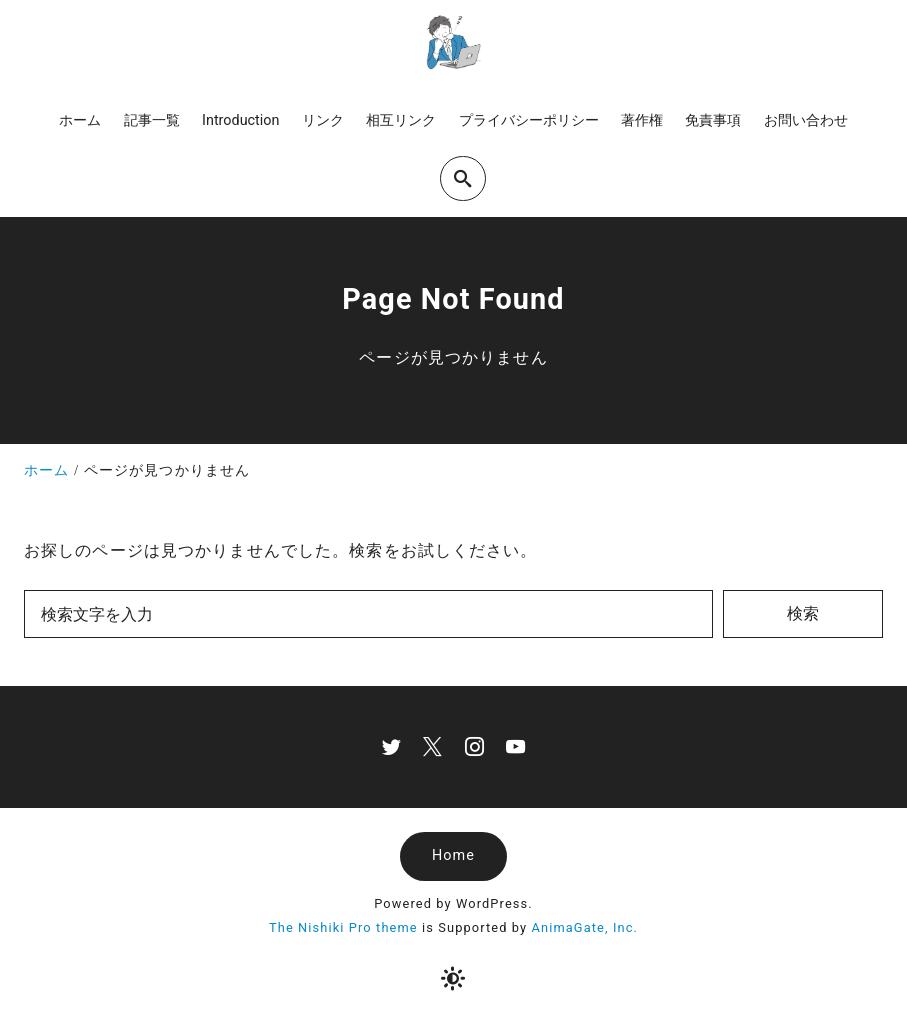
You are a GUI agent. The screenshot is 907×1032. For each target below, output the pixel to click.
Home (453, 855)
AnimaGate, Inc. (585, 927)
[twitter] (391, 746)
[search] (463, 178)
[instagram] (474, 746)
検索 (803, 613)
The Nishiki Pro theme (343, 927)
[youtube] (515, 746)
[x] (432, 746)
